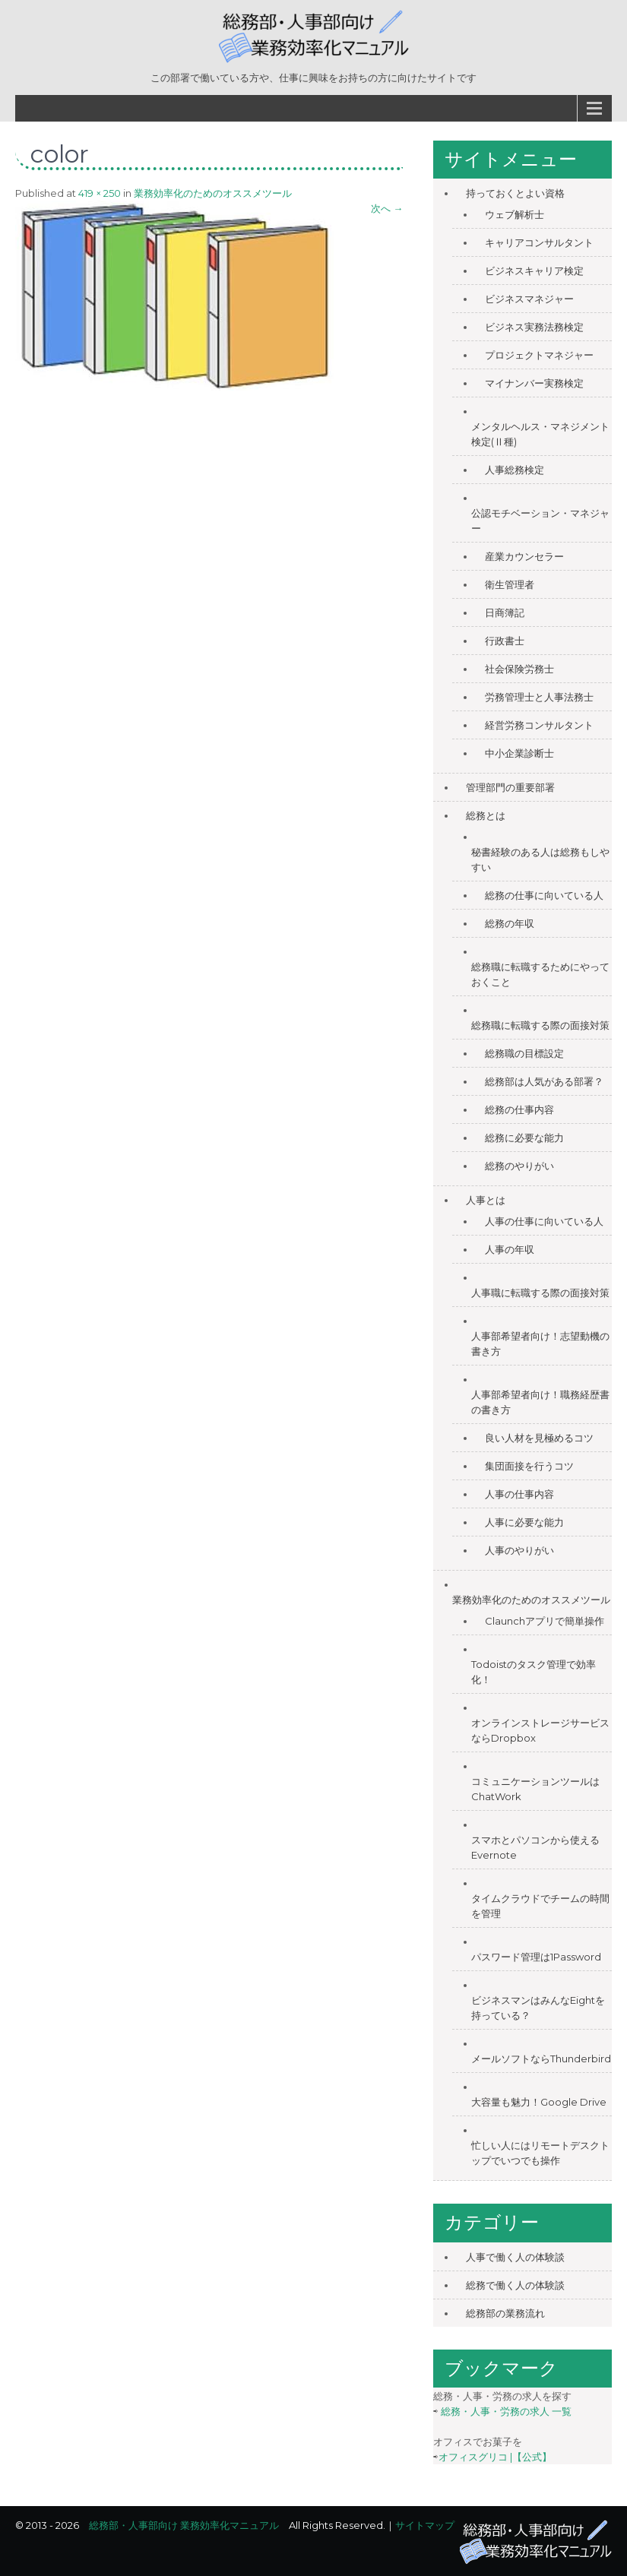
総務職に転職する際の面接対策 (540, 1025)
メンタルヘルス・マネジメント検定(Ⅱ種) (540, 434)
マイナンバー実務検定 (534, 383)
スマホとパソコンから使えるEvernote (535, 1847)
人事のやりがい (519, 1550)
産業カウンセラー (524, 556)
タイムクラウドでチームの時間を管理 (540, 1905)
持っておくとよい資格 (515, 193)
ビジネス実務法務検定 (534, 327)
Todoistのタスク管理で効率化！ (533, 1671)
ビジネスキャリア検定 (534, 270)
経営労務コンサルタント (539, 725)
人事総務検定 (514, 470)
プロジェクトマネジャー (539, 355)
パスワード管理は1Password (536, 1957)
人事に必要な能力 (524, 1522)
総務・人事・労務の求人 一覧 (506, 2411)
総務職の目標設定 (524, 1053)
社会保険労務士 (519, 669)
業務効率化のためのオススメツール (213, 193)
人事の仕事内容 (519, 1494)
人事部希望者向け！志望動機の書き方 (540, 1343)
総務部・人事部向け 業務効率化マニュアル (184, 2525)
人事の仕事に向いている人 (544, 1221)
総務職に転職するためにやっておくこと (540, 974)
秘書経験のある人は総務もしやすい (540, 859)
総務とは (485, 815)
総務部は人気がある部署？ (544, 1081)
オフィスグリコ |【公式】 (495, 2457)
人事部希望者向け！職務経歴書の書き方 (540, 1402)
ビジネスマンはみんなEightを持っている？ (538, 2007)
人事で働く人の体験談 (515, 2257)
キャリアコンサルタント (539, 242)
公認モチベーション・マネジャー (540, 520)
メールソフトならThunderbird (541, 2058)
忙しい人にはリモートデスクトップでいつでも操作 (540, 2152)
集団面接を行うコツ (529, 1466)
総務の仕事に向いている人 (544, 895)
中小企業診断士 (519, 753)
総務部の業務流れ (505, 2313)
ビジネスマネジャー (529, 299)
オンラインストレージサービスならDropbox (540, 1730)
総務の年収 (509, 923)
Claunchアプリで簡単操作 (544, 1621)
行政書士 (504, 641)
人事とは (485, 1200)
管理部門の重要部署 (510, 787)
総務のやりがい (519, 1166)
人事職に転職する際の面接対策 (540, 1292)
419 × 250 (99, 193)
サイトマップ (424, 2525)
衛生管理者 (509, 584)
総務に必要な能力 (524, 1137)
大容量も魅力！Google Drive (538, 2102)
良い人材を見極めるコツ (539, 1438)
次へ (387, 208)
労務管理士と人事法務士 (539, 697)
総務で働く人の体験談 (515, 2285)
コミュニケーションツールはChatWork (535, 1788)
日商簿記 (504, 612)
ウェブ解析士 (514, 214)
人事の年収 (509, 1249)
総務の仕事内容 (519, 1109)
